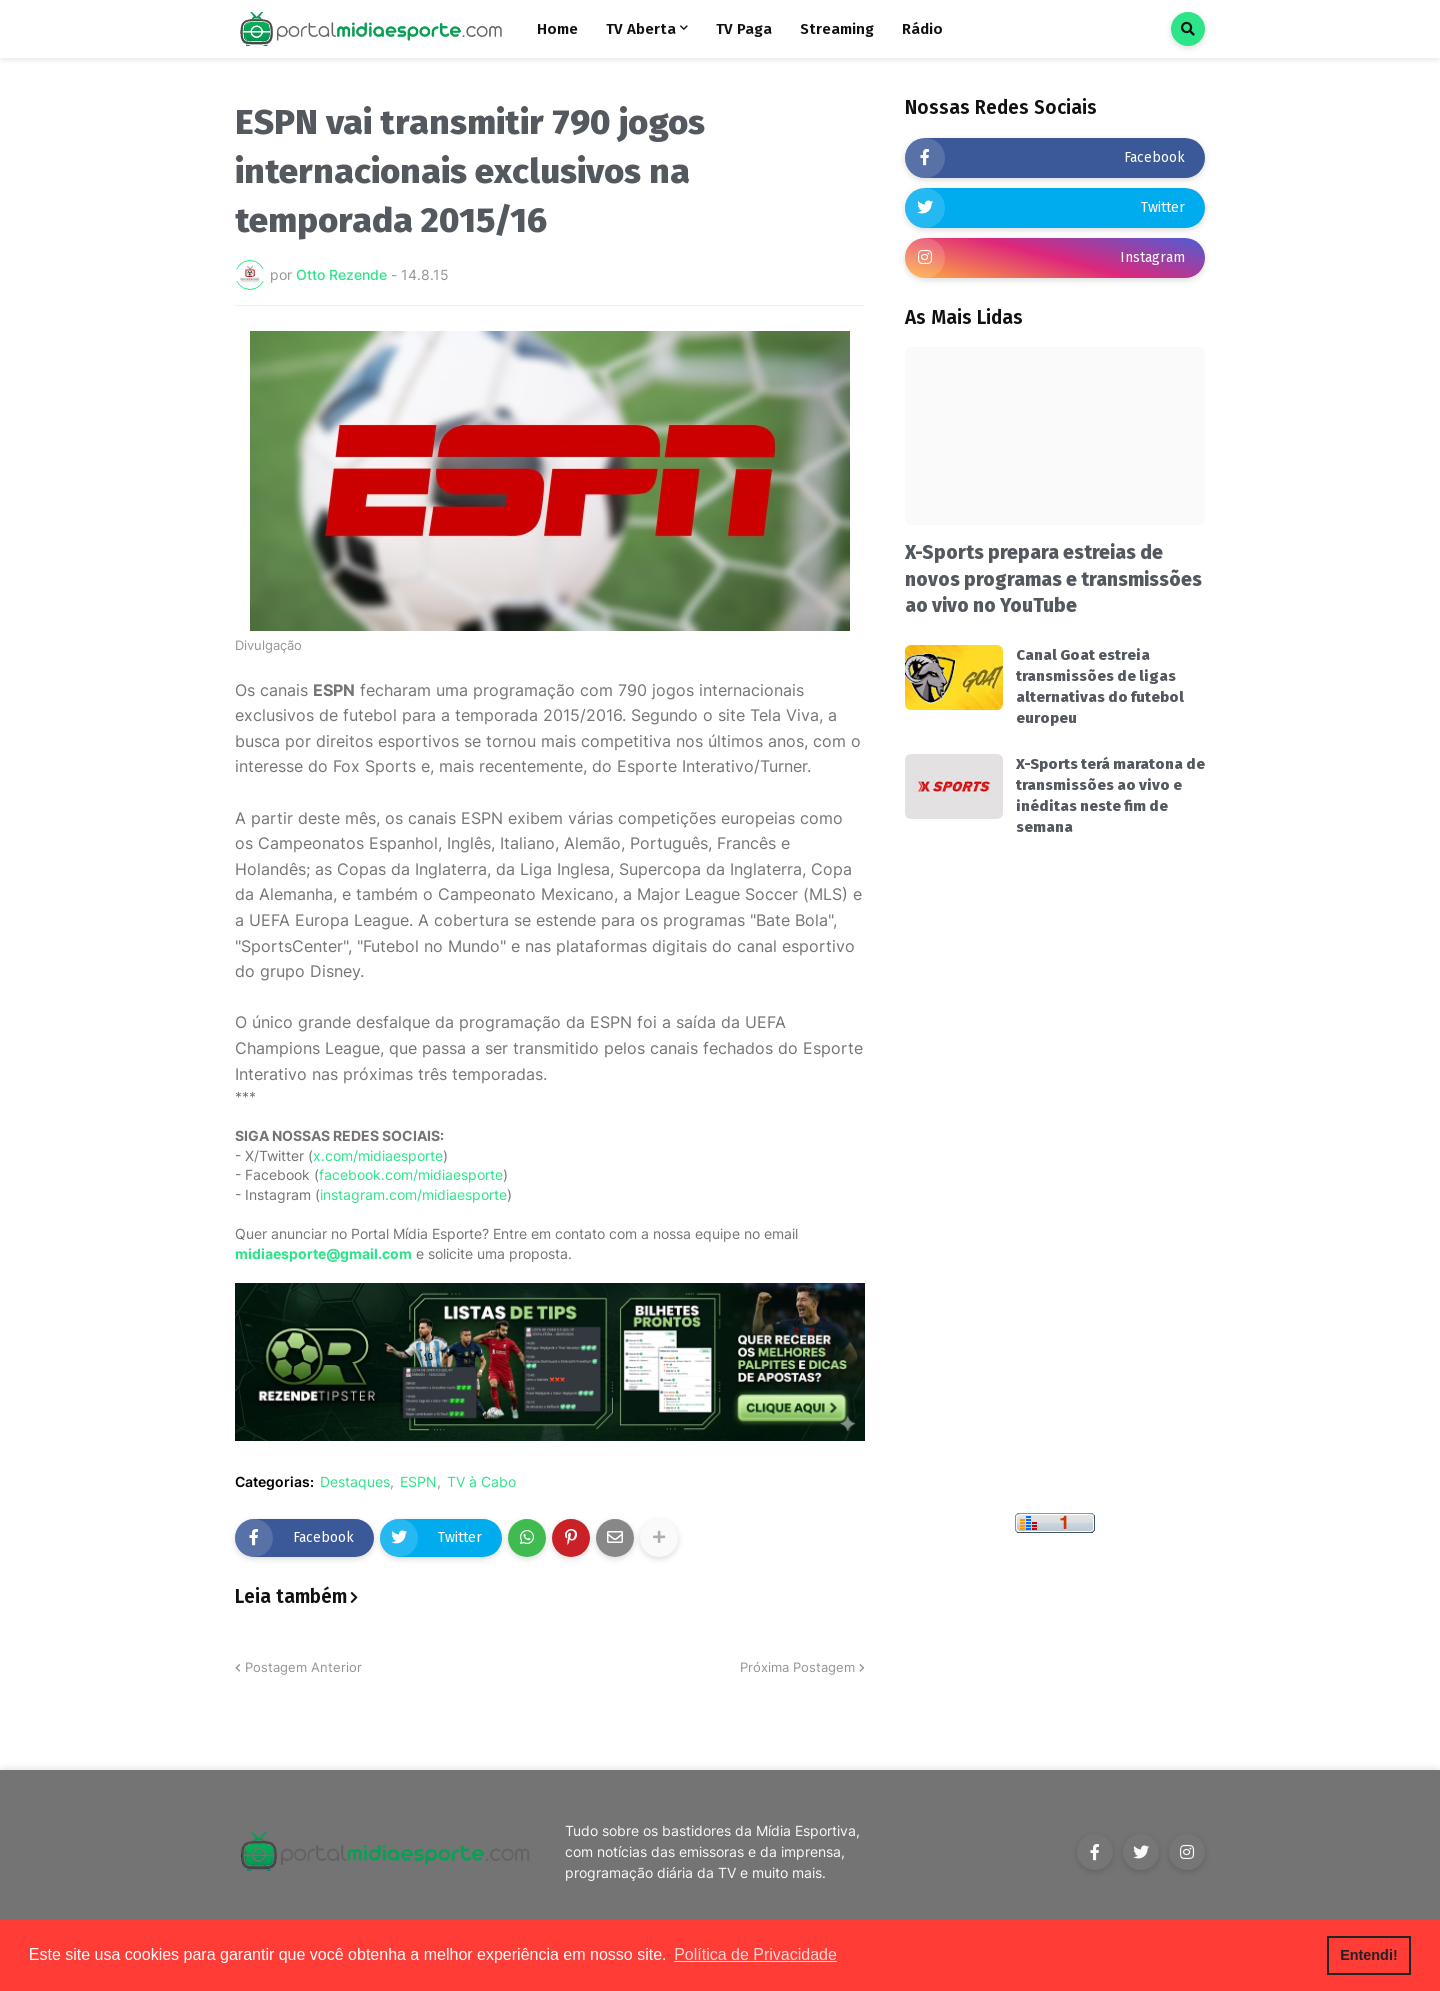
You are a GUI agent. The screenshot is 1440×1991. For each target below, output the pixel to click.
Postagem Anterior (303, 1667)
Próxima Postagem (797, 1667)
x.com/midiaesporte (378, 1155)
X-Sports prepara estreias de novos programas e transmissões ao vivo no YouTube (1053, 579)
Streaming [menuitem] (837, 29)
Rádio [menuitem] (922, 29)
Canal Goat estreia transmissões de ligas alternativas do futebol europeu (1100, 686)
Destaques (355, 1482)
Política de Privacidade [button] (755, 1954)
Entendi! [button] (1369, 1955)
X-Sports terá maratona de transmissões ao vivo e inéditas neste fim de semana (1110, 795)
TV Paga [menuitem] (744, 29)
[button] (1188, 29)
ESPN (418, 1482)
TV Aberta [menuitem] (641, 29)
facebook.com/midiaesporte (411, 1174)
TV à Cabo (481, 1482)
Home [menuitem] (557, 29)
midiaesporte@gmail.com (323, 1253)
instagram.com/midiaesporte (413, 1194)
